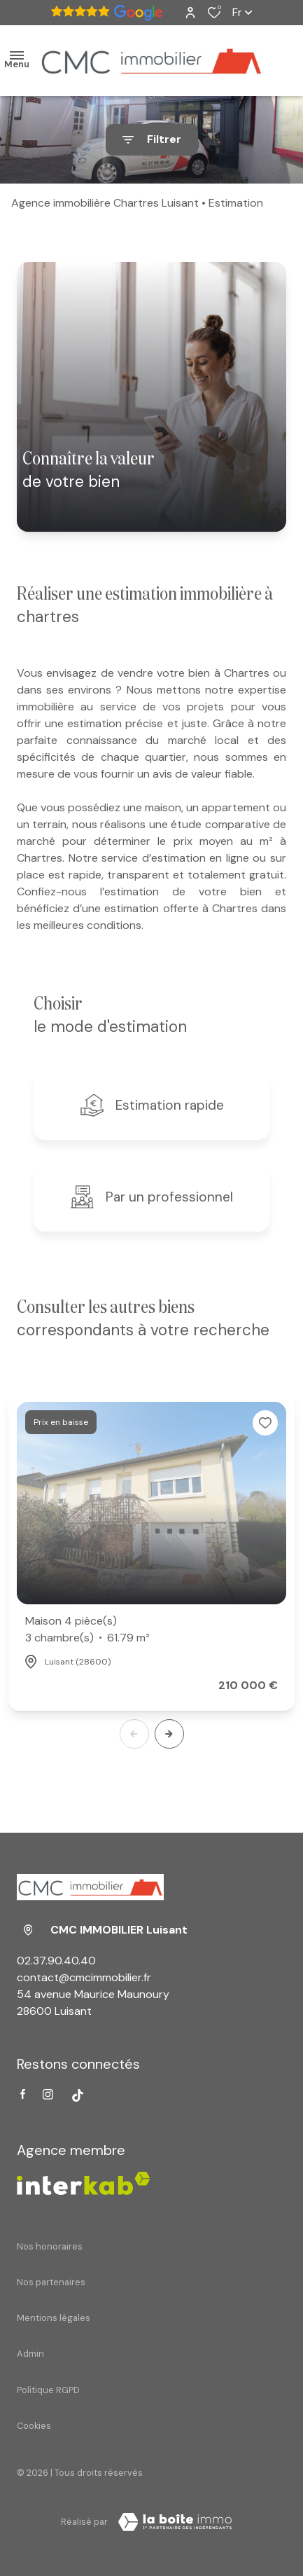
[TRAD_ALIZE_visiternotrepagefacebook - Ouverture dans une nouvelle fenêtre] (22, 2094)
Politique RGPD (48, 2390)
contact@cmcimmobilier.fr (84, 1977)
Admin (30, 2354)
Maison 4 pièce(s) (87, 1629)
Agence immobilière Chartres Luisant (105, 202)
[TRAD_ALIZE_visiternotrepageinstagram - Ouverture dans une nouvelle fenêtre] (48, 2094)
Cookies (34, 2426)
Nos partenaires (51, 2282)
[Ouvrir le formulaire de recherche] (152, 140)
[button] (169, 1734)
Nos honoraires (50, 2246)
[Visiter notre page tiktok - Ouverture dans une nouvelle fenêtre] (77, 2095)
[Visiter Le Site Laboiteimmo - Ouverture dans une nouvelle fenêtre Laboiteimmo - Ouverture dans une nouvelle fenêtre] (175, 2522)
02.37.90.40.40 (56, 1960)
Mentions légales (53, 2318)
